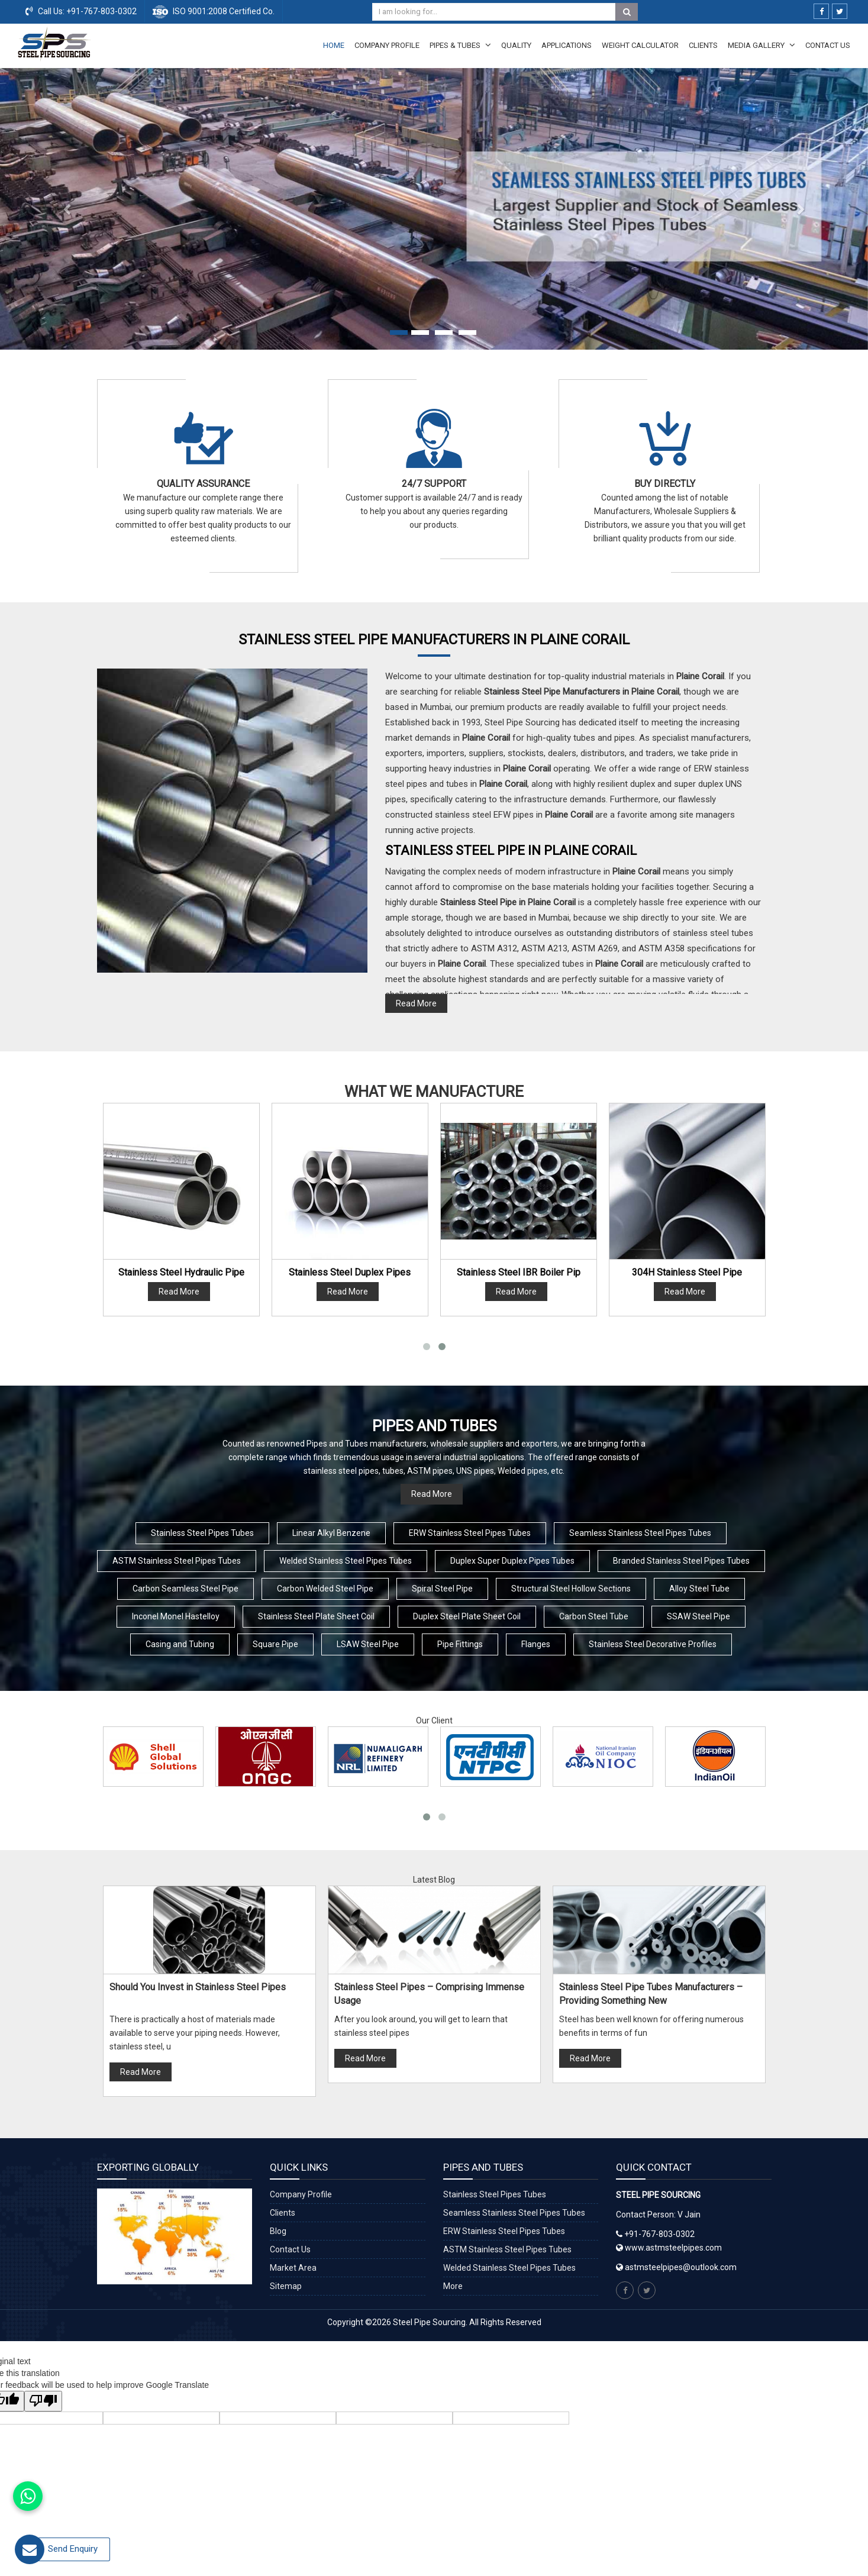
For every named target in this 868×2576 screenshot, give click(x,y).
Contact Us (827, 45)
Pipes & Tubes (460, 45)
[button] (65, 209)
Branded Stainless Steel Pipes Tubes (681, 1560)
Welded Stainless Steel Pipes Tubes (345, 1560)
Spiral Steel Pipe (442, 1588)
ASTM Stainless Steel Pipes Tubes (176, 1560)
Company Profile (387, 45)
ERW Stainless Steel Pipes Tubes (470, 1533)
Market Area (293, 2267)
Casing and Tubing (180, 1644)
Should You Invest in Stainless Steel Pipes (197, 1987)
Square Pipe (275, 1644)
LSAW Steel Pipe (368, 1644)
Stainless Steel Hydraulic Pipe (181, 1272)
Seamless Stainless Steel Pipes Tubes (640, 1533)
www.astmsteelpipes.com (669, 2247)
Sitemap (286, 2286)
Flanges (535, 1644)
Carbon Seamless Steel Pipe (185, 1588)
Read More (416, 1003)
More (453, 2286)
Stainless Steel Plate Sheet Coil (316, 1616)
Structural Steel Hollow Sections (571, 1588)
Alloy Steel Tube (699, 1588)
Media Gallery (761, 45)
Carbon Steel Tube (593, 1616)
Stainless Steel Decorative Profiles (653, 1644)
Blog (278, 2231)
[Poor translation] (43, 2401)
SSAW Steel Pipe (698, 1616)
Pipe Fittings (460, 1644)
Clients (703, 45)
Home (333, 45)
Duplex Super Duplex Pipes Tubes (512, 1560)
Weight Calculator (640, 45)
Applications (566, 45)
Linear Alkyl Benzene (331, 1533)
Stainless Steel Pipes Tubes (202, 1533)
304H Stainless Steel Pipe (687, 1272)
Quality (516, 45)
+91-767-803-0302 (100, 11)
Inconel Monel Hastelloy (176, 1616)
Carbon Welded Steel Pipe (325, 1588)
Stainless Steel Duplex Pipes (350, 1272)
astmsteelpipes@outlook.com (681, 2267)
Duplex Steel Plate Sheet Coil (467, 1616)
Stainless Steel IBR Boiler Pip (518, 1272)
